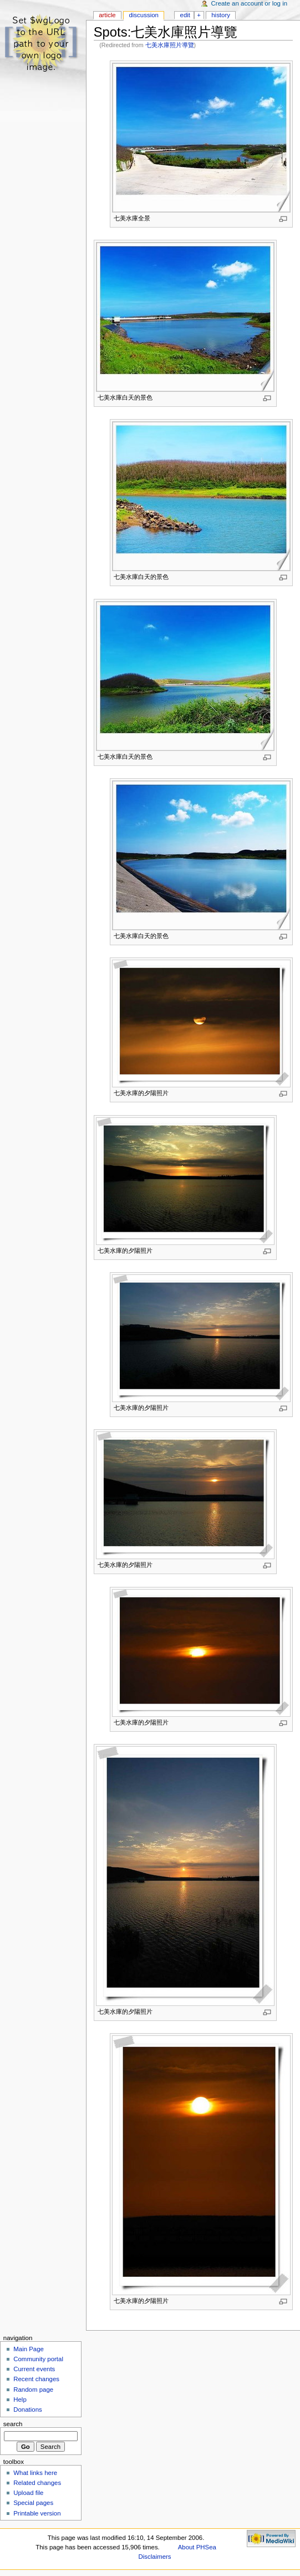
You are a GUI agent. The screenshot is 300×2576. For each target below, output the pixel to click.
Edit (185, 15)
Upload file (28, 2492)
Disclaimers (155, 2556)
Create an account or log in (249, 3)
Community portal (38, 2359)
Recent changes (36, 2379)
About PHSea (197, 2547)
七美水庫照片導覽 (169, 45)
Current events (34, 2369)
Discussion (143, 15)
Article (107, 15)
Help (20, 2399)
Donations (27, 2409)
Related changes (37, 2482)
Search (13, 2424)
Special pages (33, 2502)
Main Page (28, 2349)
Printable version (36, 2513)
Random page (33, 2389)
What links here (35, 2472)
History (220, 15)
